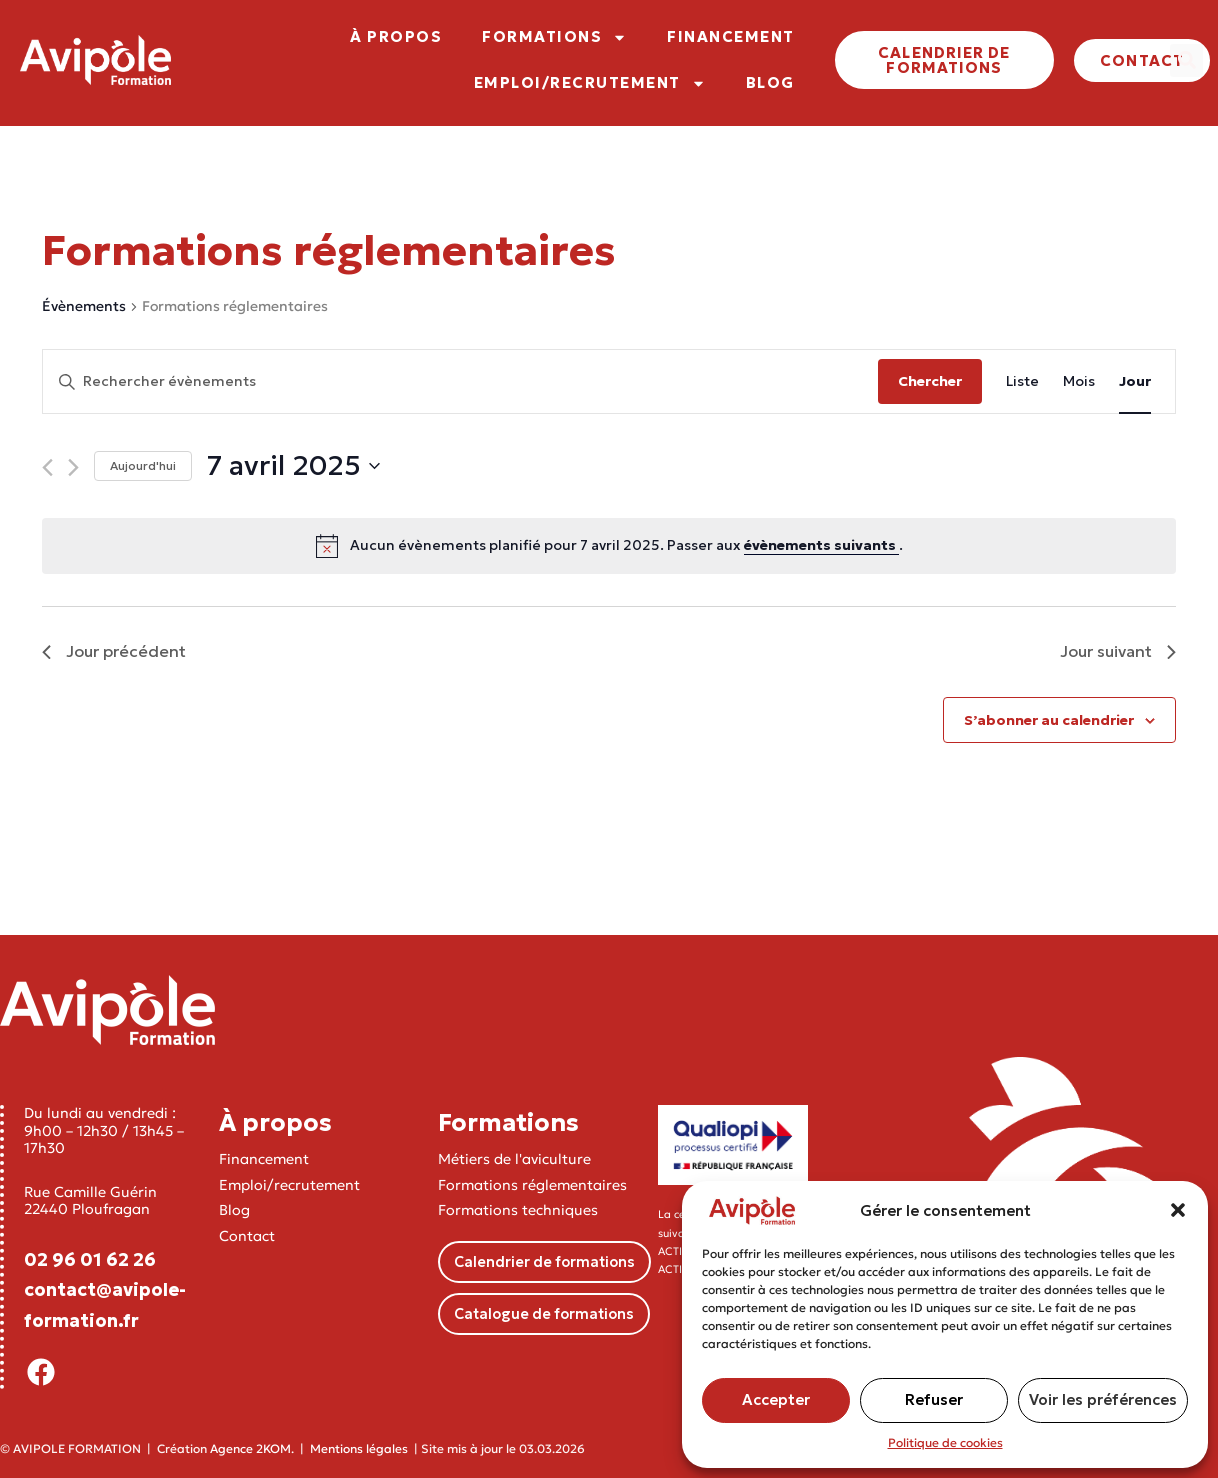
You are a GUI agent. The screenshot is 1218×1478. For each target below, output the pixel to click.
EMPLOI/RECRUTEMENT (590, 83)
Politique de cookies (945, 1442)
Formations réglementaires (532, 1185)
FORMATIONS (554, 37)
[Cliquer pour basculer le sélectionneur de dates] (293, 466)
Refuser (934, 1399)
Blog (234, 1210)
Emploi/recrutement (289, 1185)
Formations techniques (518, 1210)
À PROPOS (396, 36)
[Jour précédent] (47, 467)
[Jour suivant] (73, 467)
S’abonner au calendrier (1049, 720)
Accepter (776, 1399)
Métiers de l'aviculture (514, 1159)
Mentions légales (359, 1448)
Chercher (930, 381)
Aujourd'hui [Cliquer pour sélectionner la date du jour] (143, 465)
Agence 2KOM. (252, 1448)
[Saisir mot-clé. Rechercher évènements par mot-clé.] (460, 381)
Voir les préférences (1103, 1399)
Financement (264, 1159)
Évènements (84, 306)
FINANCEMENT (731, 36)
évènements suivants (821, 545)
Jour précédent (114, 651)
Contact (247, 1236)
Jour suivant (1118, 651)
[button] (1178, 1210)
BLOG (770, 82)
